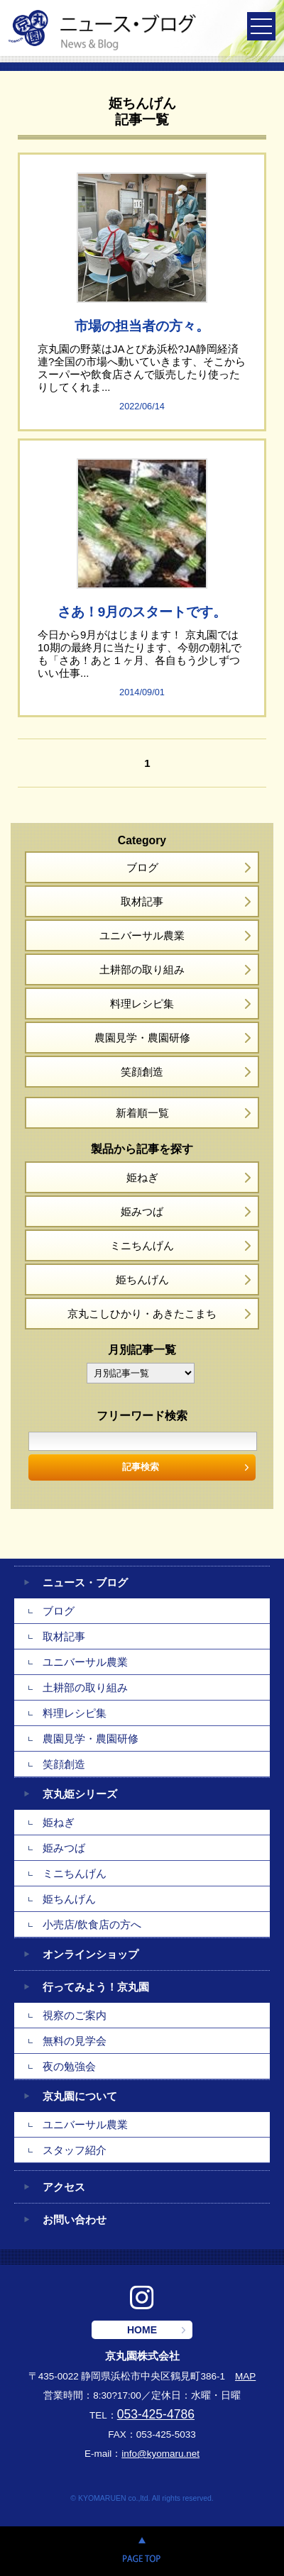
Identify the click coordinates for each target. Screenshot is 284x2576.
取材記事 (142, 901)
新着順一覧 (142, 1113)
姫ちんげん (142, 1279)
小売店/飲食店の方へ (92, 1924)
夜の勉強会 (69, 2066)
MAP (245, 2376)
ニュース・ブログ (85, 1582)
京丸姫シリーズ (80, 1794)
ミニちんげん (142, 1245)
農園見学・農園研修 (142, 1038)
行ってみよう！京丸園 (96, 1987)
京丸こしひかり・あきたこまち (142, 1314)
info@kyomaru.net (160, 2453)
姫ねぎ (142, 1177)
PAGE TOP (142, 2551)
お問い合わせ (74, 2219)
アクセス (64, 2187)
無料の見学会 (74, 2041)
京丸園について (80, 2096)
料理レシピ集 (142, 1003)
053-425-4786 (156, 2414)
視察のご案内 (74, 2015)
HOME (142, 2329)
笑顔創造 (142, 1072)
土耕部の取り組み (142, 969)
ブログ (142, 867)
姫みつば (142, 1211)
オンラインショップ (90, 1954)
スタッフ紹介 (74, 2150)
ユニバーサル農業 (142, 935)
